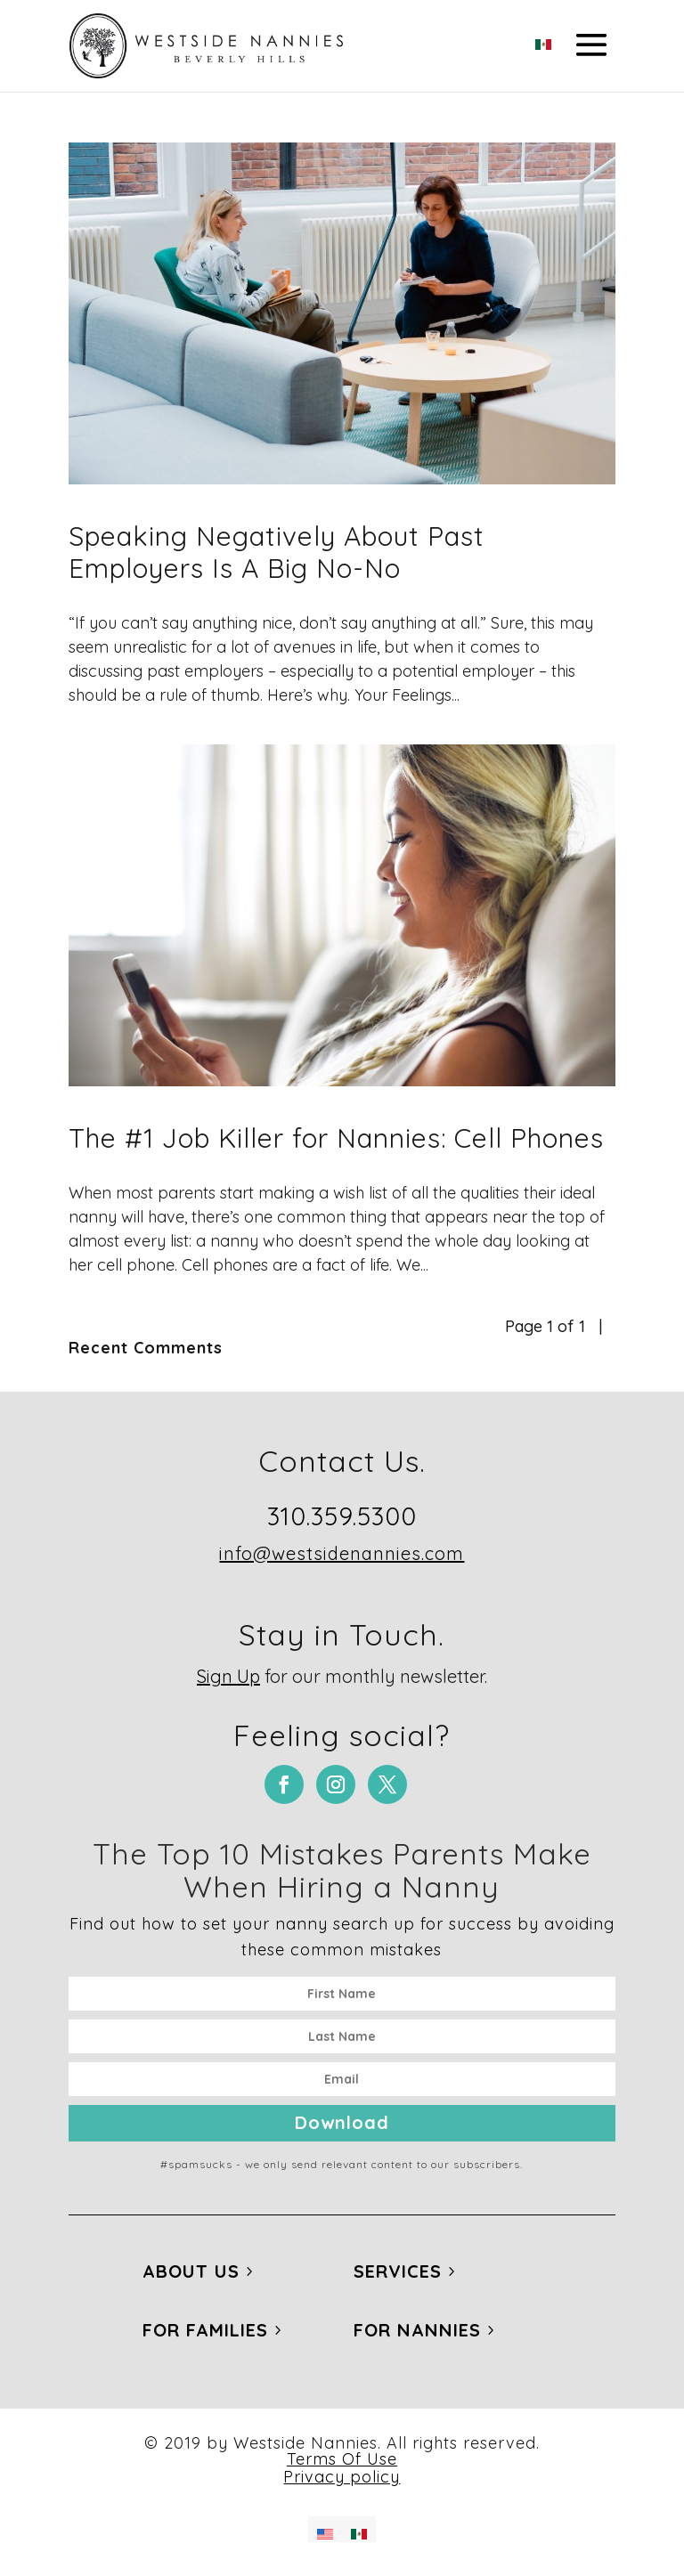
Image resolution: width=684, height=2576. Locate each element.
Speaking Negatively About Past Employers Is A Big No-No (276, 552)
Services (398, 2271)
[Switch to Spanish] (543, 39)
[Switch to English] (325, 2529)
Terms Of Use (342, 2459)
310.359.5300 (342, 1516)
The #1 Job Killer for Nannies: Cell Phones (336, 1138)
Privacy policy (341, 2476)
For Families (205, 2330)
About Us (191, 2271)
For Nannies (417, 2330)
